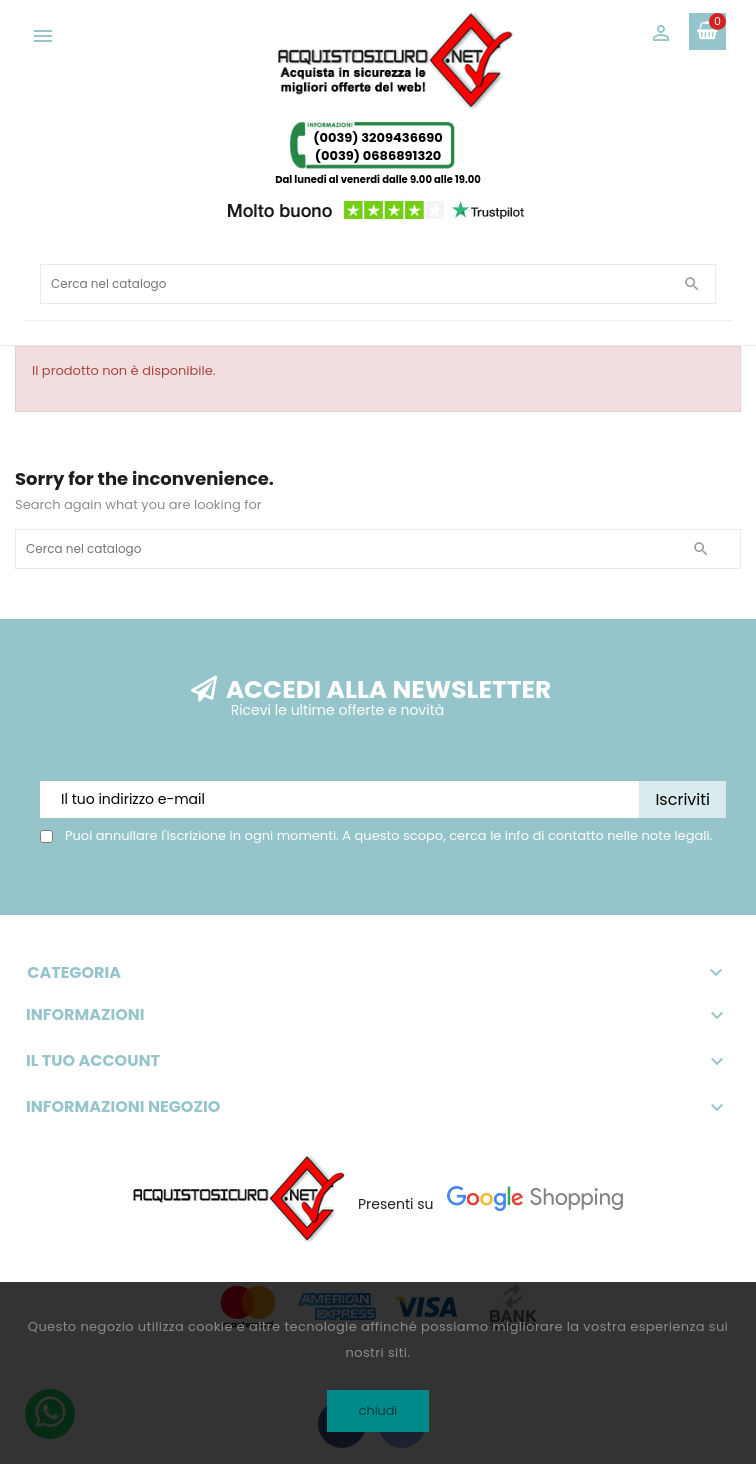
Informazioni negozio (123, 1107)
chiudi (378, 1410)
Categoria (377, 973)
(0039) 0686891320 (378, 155)
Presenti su (396, 1204)
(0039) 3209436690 (377, 137)
